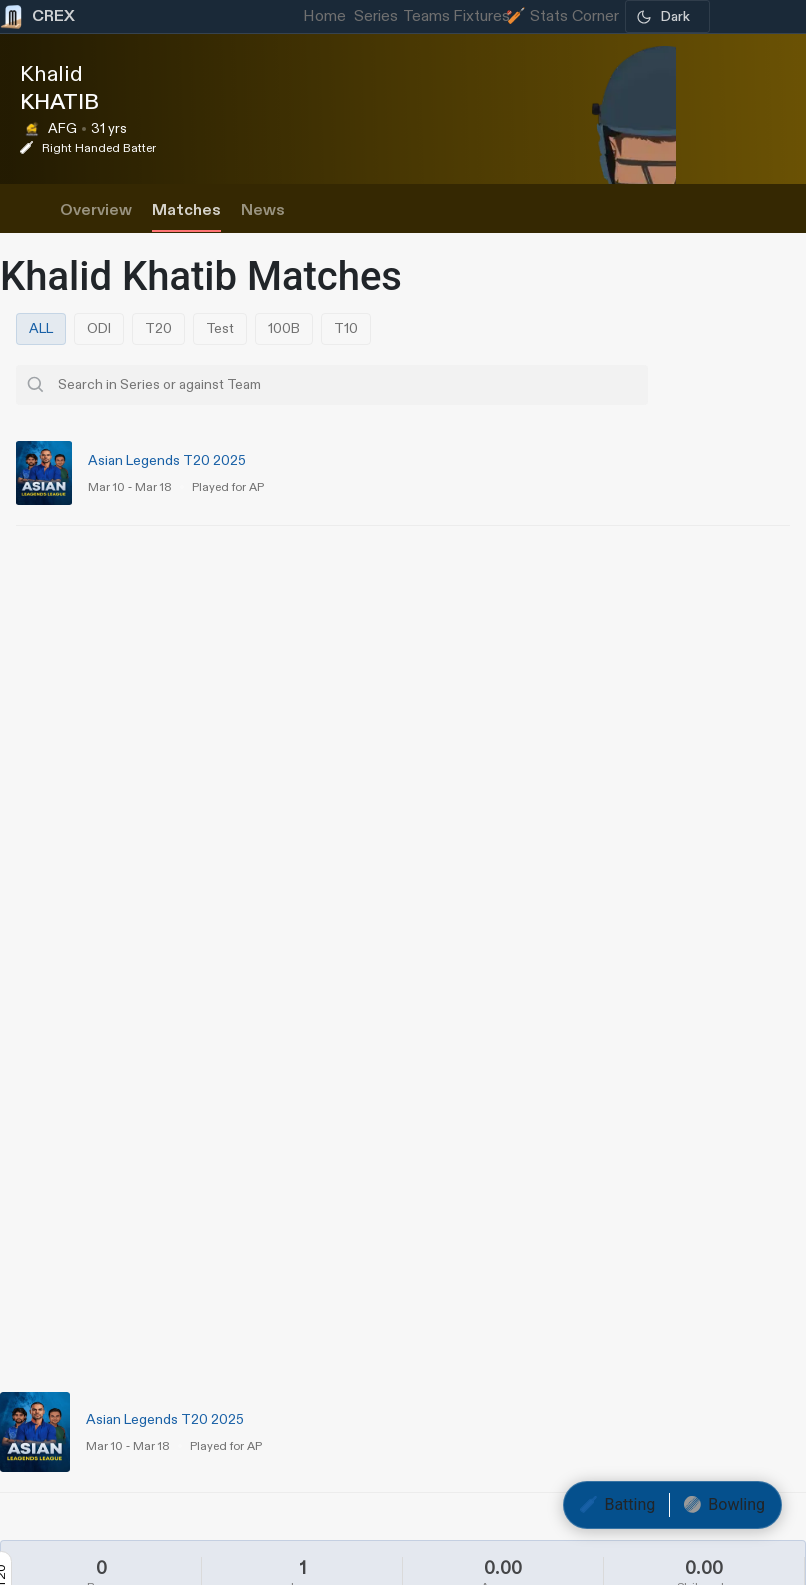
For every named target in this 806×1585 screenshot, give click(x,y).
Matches (186, 210)
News (263, 210)
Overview (96, 210)
